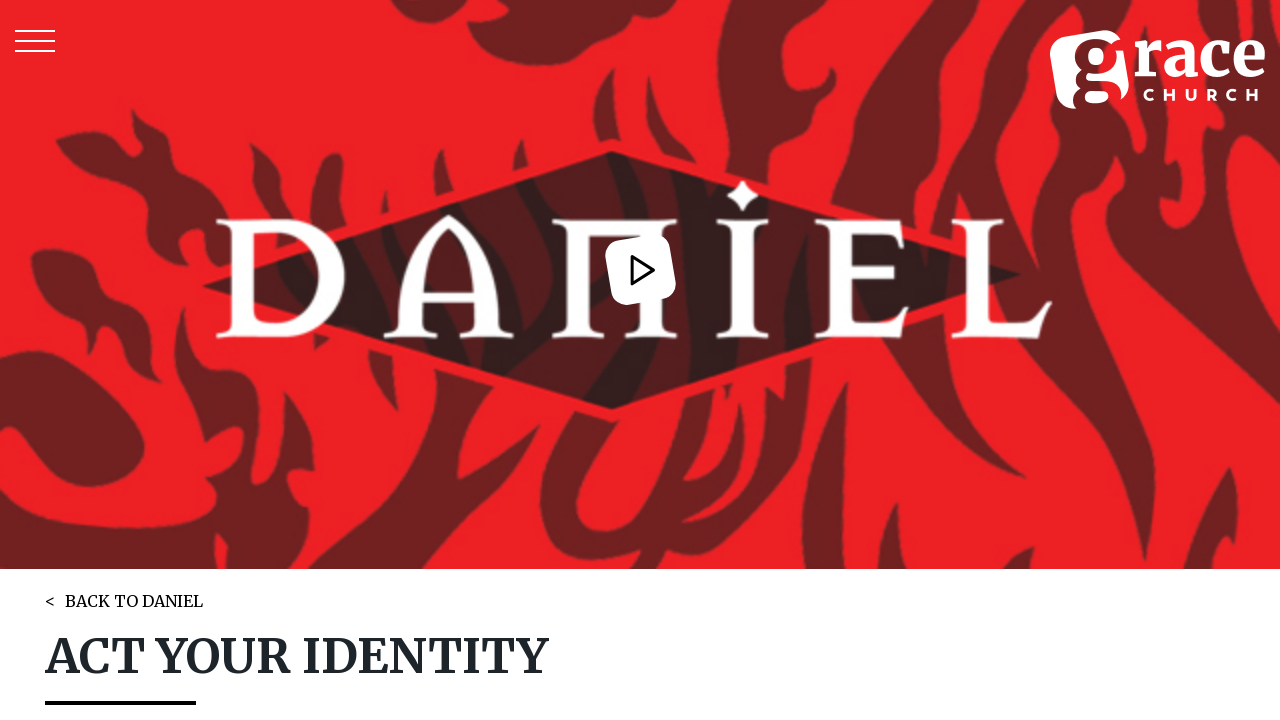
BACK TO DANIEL (134, 601)
